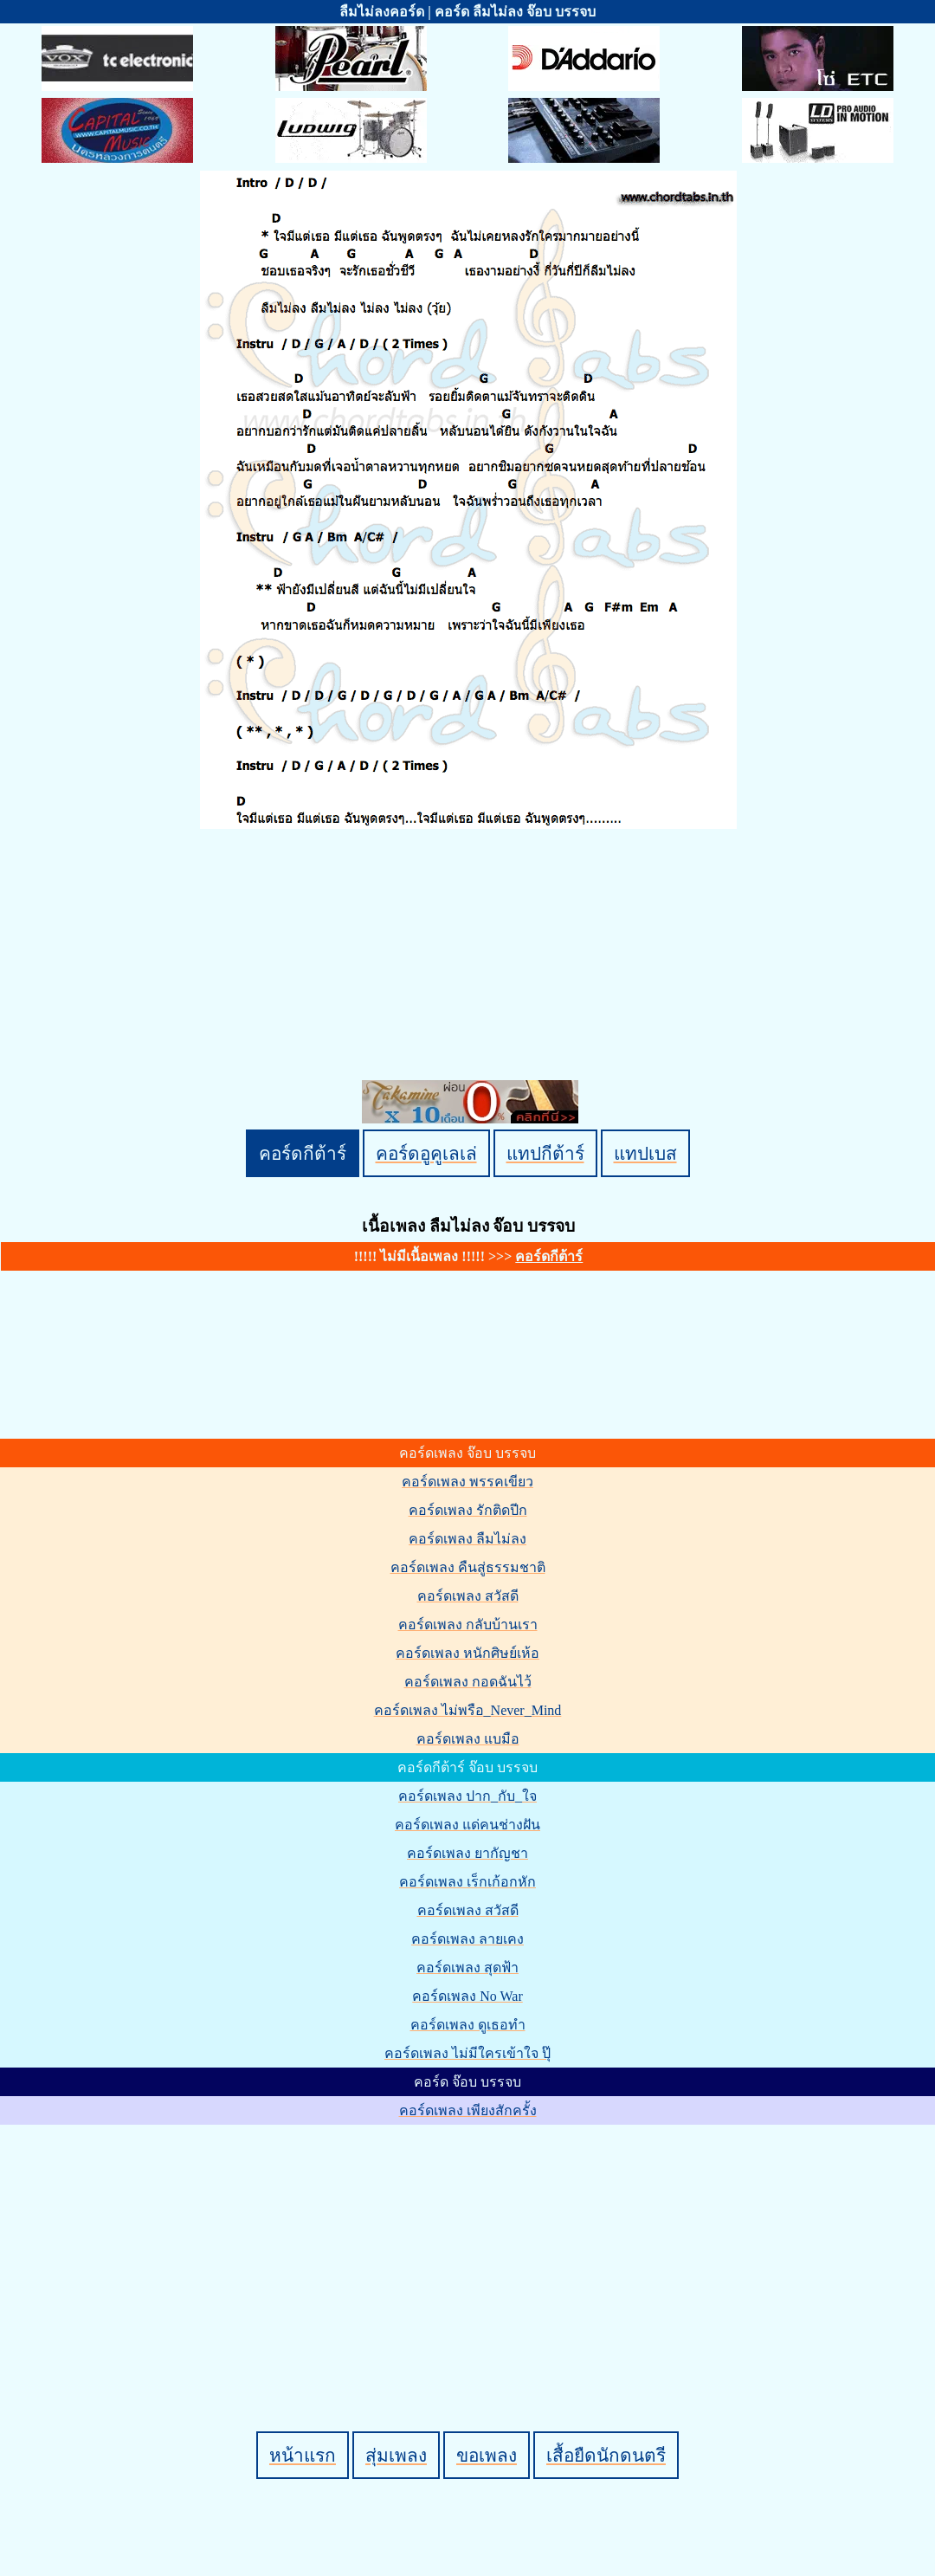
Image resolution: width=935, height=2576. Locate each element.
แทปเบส (645, 1153)
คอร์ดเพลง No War (467, 1996)
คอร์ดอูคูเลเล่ (426, 1153)
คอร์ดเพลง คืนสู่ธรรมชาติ (467, 1567)
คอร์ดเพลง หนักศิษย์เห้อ (467, 1653)
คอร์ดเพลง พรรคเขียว (467, 1481)
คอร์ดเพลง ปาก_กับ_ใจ (467, 1796)
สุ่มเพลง (396, 2455)
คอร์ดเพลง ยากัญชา (467, 1853)
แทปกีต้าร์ (545, 1153)
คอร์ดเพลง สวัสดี (468, 1596)
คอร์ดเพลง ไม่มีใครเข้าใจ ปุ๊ (467, 2053)
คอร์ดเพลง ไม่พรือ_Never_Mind (468, 1710)
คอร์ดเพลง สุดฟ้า (467, 1967)
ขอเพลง (486, 2455)
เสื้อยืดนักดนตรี (606, 2455)
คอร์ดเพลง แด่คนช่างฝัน (467, 1824)
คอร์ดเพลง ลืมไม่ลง (467, 1538)
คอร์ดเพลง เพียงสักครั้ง (468, 2110)
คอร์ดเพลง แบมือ (467, 1738)
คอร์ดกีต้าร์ (302, 1153)
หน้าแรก (302, 2455)
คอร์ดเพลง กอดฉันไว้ (468, 1681)
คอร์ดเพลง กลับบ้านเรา (468, 1624)
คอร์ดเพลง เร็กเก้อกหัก (467, 1881)
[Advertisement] (470, 2248)
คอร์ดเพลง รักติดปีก (468, 1510)
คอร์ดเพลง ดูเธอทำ (468, 2024)
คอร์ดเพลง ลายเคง (467, 1939)
